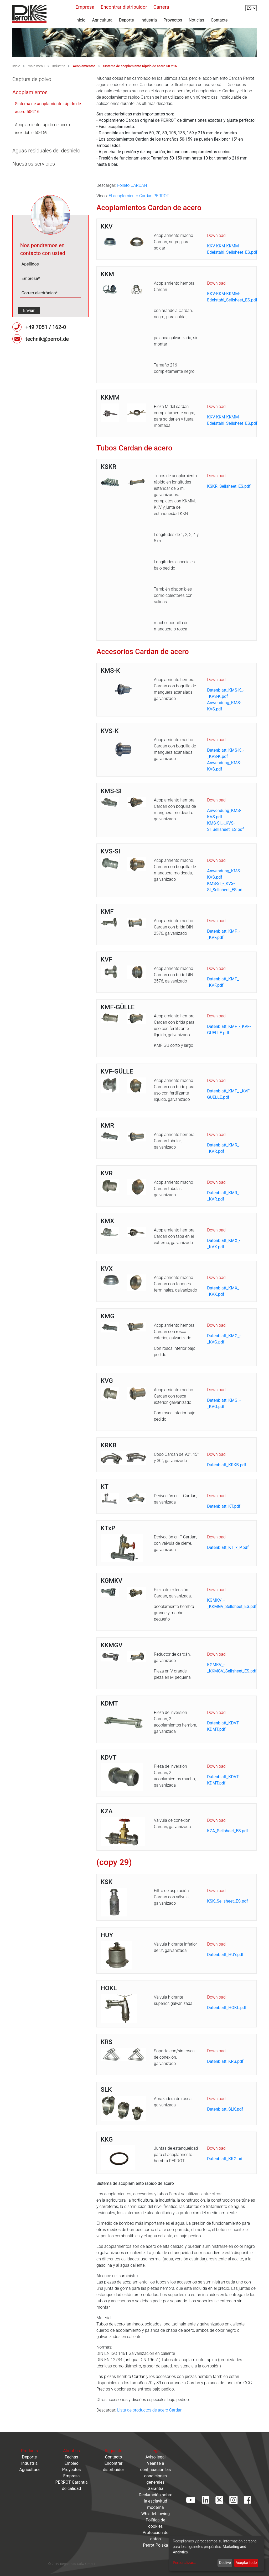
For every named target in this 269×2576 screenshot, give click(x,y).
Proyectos (172, 20)
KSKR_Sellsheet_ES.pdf (228, 486)
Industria (149, 20)
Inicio (80, 20)
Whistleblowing (155, 2513)
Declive (225, 2563)
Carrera (161, 7)
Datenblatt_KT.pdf (223, 1506)
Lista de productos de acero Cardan (149, 2410)
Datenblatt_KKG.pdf (225, 2158)
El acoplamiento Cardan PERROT (139, 195)
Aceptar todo (246, 2563)
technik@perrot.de (47, 339)
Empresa (84, 7)
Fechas (71, 2457)
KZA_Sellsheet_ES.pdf (227, 1830)
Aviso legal (155, 2457)
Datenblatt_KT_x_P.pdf (228, 1547)
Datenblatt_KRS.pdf (225, 2061)
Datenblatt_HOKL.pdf (226, 2007)
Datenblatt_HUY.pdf (225, 1954)
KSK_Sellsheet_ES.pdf (227, 1901)
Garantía (155, 2488)
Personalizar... (184, 2563)
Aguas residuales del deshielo (46, 150)
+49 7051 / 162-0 (45, 327)
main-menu (36, 66)
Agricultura (102, 20)
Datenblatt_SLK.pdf (225, 2109)
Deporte (126, 20)
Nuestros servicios (33, 164)
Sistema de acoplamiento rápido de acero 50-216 (140, 66)
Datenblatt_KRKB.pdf (226, 1464)
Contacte (219, 20)
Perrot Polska (155, 2545)
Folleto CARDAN (132, 185)
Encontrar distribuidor (124, 7)
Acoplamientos (84, 66)
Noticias (196, 20)
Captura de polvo (31, 79)
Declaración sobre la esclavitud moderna (155, 2501)
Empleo (71, 2463)
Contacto (113, 2457)
